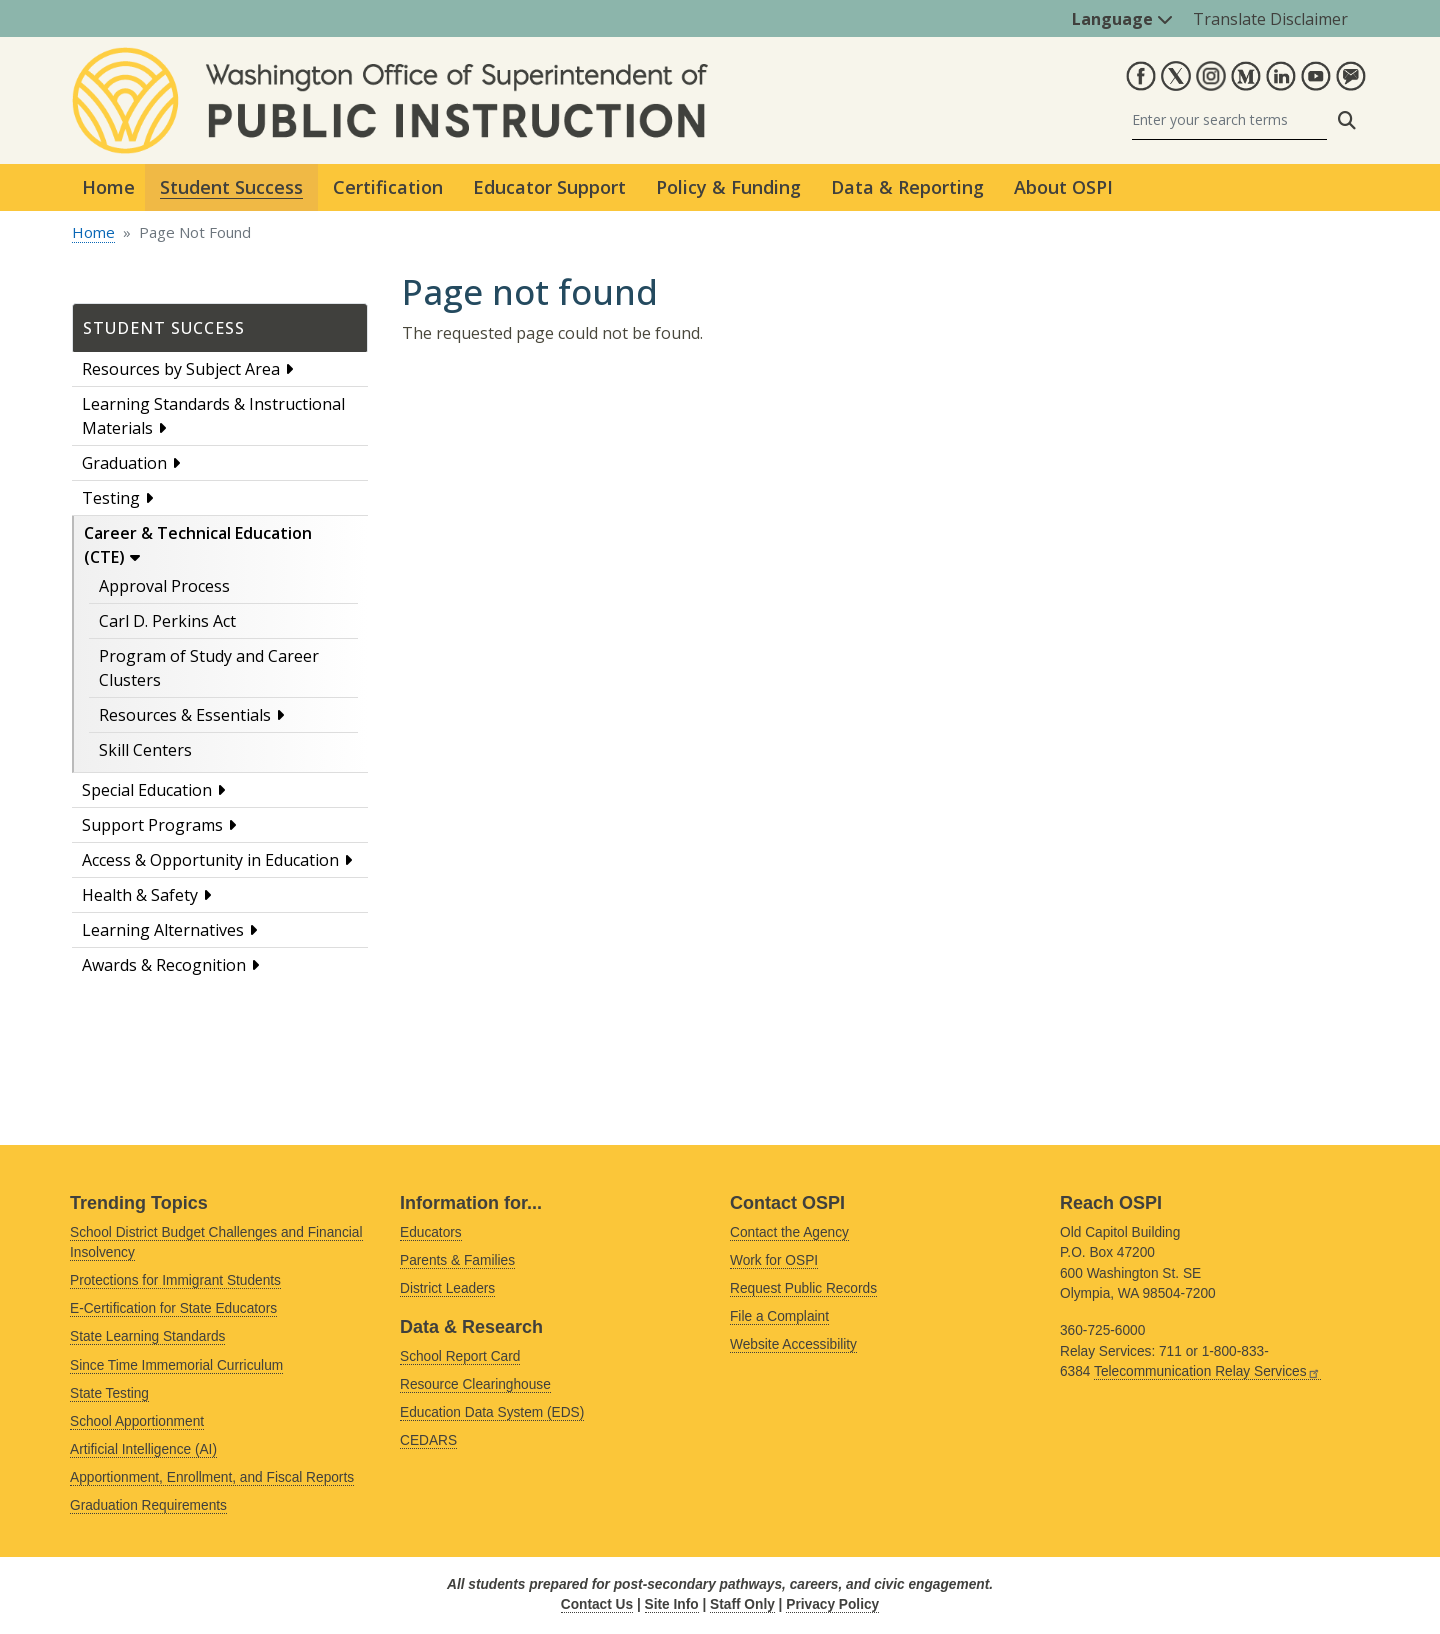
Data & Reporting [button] (907, 187)
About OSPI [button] (1063, 187)
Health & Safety (140, 895)
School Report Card (460, 1356)
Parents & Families (457, 1260)
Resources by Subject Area (181, 369)
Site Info (672, 1604)
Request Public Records (803, 1288)
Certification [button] (388, 187)
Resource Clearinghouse (475, 1384)
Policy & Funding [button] (728, 187)
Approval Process (164, 586)
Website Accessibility (793, 1344)
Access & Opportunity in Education (210, 860)
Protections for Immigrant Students (175, 1280)
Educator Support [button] (549, 187)
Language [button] (1122, 19)
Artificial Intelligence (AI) (143, 1449)
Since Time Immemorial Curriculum (176, 1365)
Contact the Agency (789, 1232)
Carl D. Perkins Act (167, 621)
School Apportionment (137, 1421)
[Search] (1229, 120)
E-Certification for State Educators (173, 1308)
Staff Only (742, 1604)
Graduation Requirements (148, 1505)
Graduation (124, 463)
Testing (111, 498)
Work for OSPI (774, 1260)
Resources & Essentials (185, 715)
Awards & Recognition (164, 965)
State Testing (109, 1393)
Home (108, 187)
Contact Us (597, 1604)
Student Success (164, 328)
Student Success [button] (231, 187)
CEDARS (428, 1440)
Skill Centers (145, 750)
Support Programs (152, 825)
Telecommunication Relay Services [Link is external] (1207, 1371)
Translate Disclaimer (1270, 19)
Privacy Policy (832, 1604)
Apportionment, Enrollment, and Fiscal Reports (212, 1477)
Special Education (147, 790)
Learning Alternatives (163, 930)
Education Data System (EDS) (492, 1412)
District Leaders (447, 1288)
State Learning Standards (147, 1336)
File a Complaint (779, 1316)
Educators (431, 1232)
